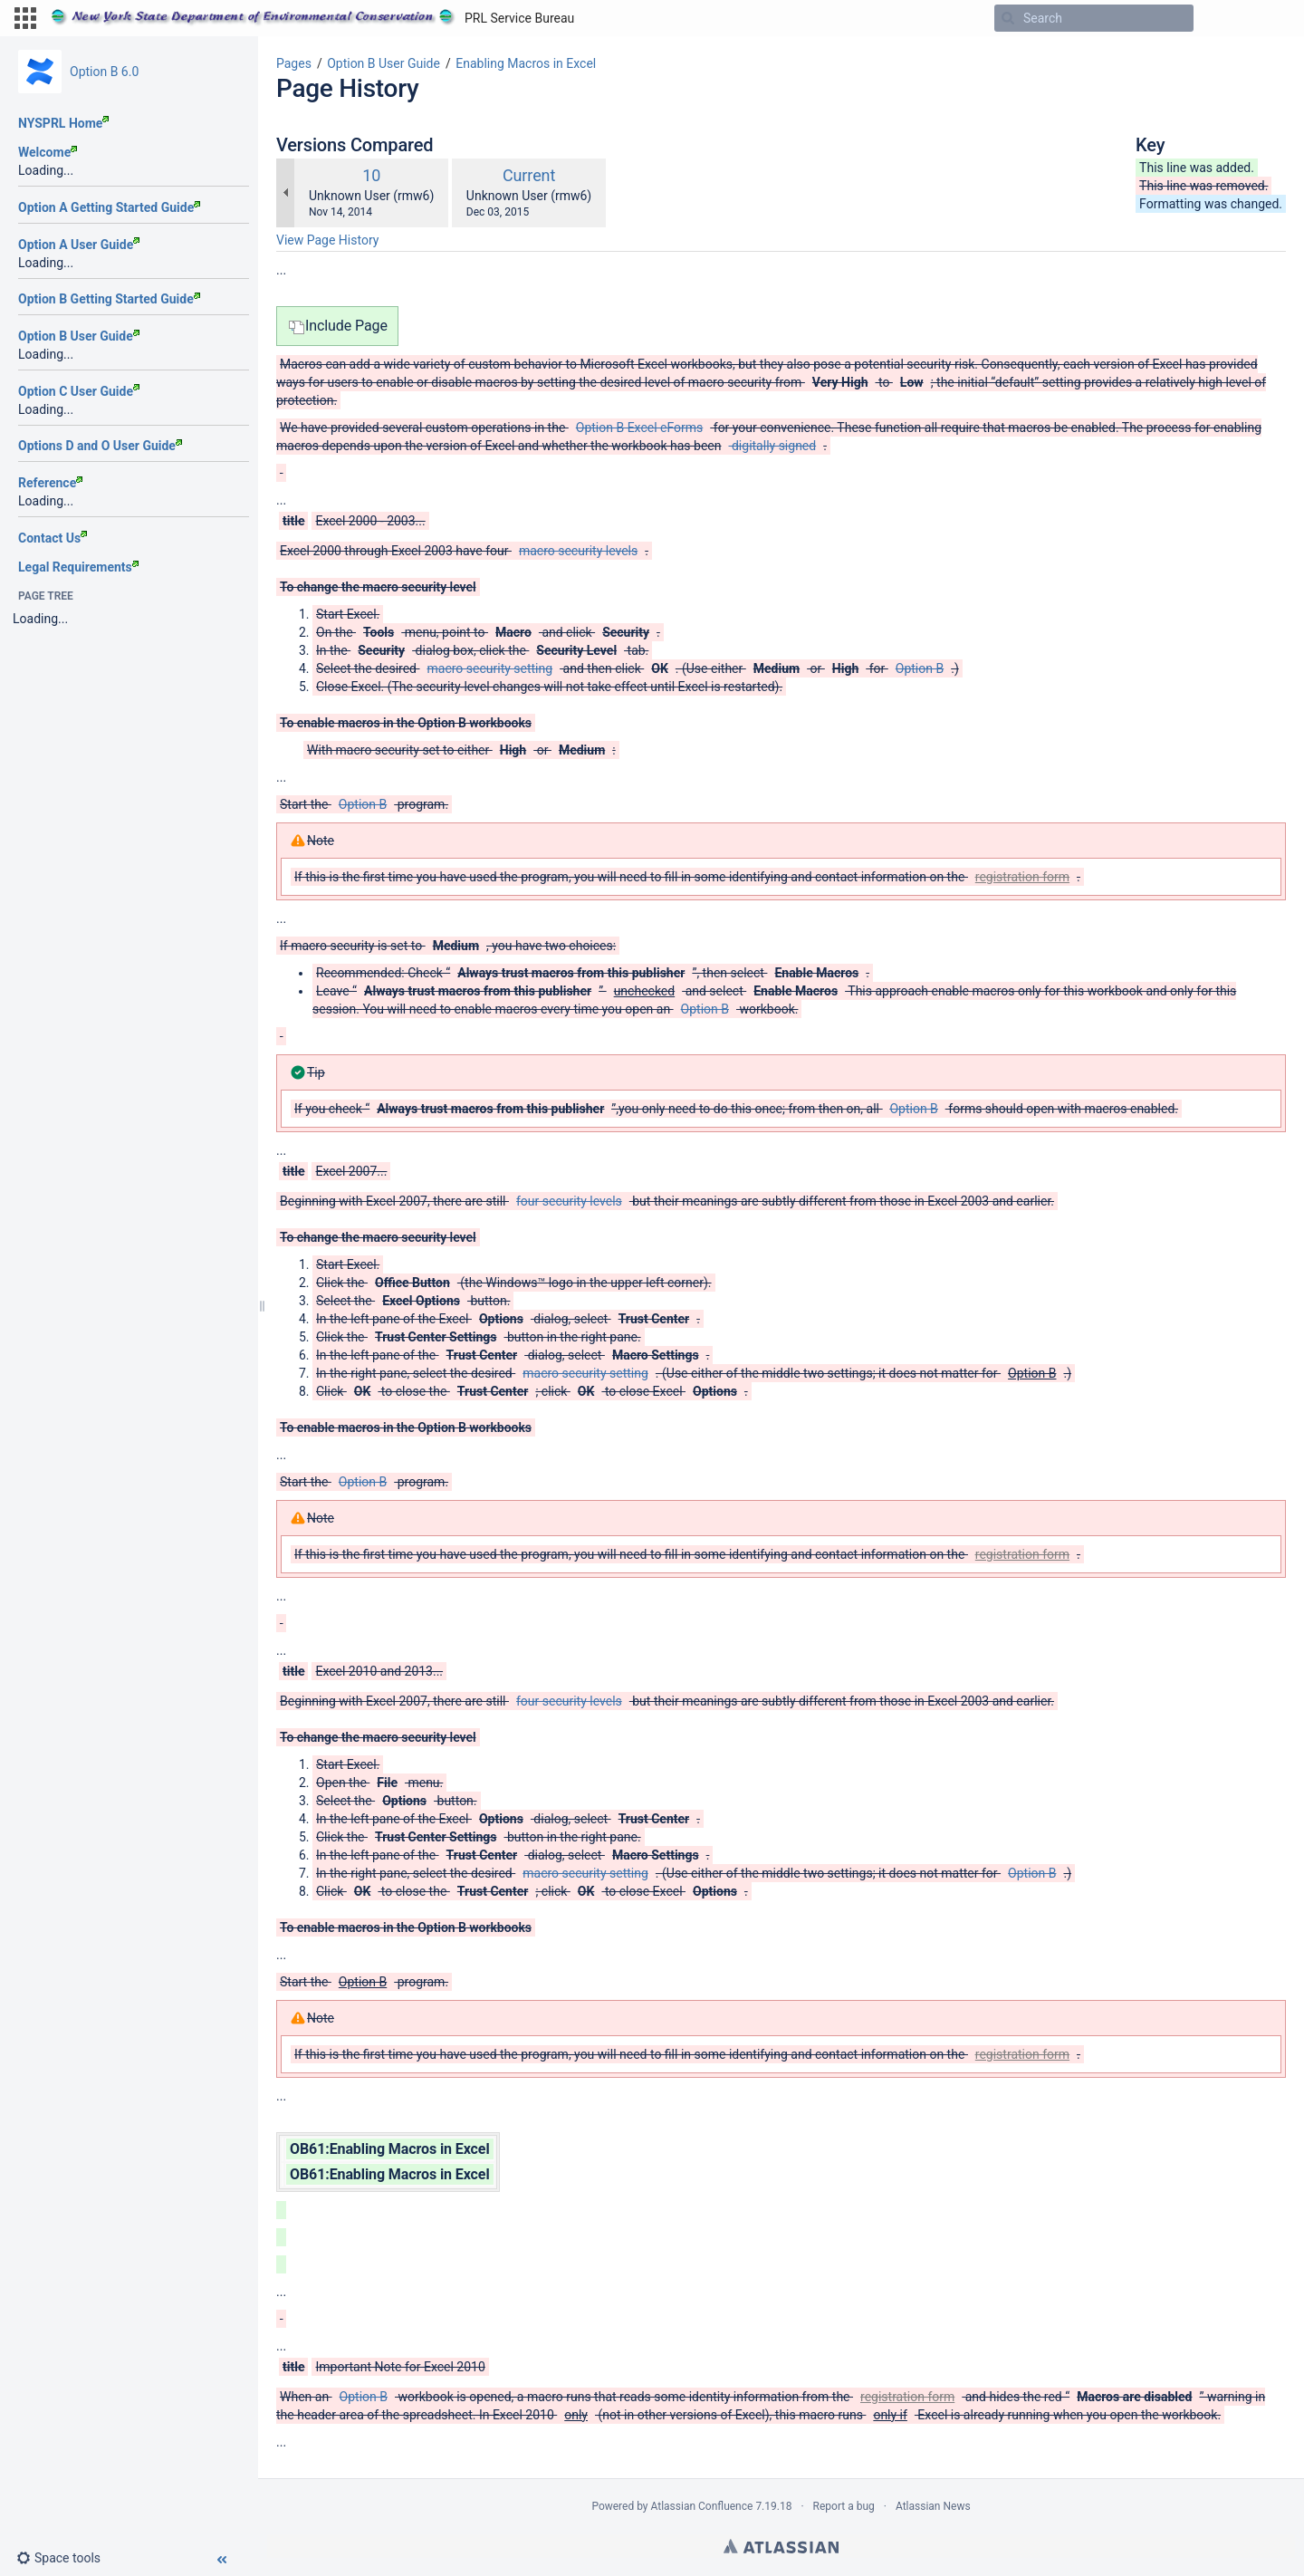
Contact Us (52, 538)
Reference (50, 483)
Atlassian (781, 2546)
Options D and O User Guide (100, 445)
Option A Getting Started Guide (109, 207)
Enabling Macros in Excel (525, 63)
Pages (294, 63)
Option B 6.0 (104, 71)
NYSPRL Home (63, 123)
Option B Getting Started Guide (109, 299)
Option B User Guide (78, 336)
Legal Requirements (78, 567)
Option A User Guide (78, 244)
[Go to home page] (312, 18)
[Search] (1008, 18)
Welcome (47, 152)
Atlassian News (933, 2506)
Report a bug (844, 2506)
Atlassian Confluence (702, 2506)
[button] (25, 18)
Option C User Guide (78, 391)
